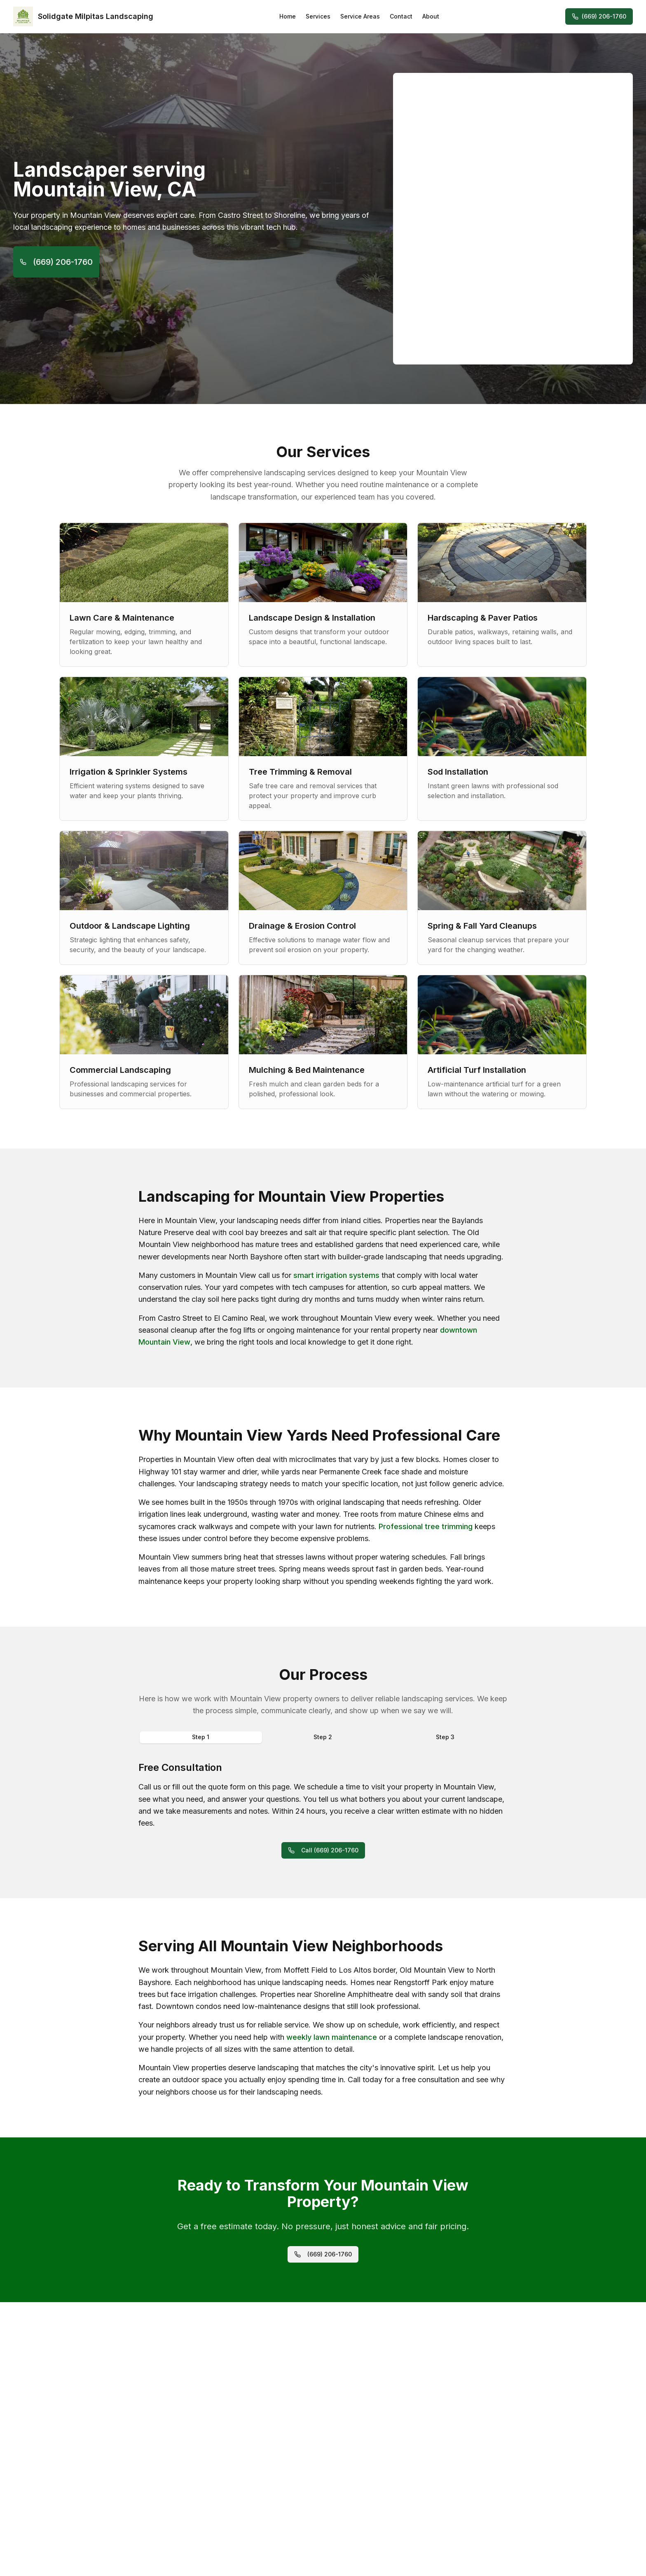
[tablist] (323, 1737)
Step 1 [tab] (200, 1736)
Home (287, 16)
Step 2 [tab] (323, 1736)
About (430, 16)
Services (318, 16)
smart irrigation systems (336, 1275)
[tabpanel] (323, 1795)
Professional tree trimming (426, 1526)
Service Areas (360, 16)
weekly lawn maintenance (331, 2037)
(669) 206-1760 (599, 16)
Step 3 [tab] (445, 1736)
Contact (401, 16)
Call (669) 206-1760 (323, 1850)
